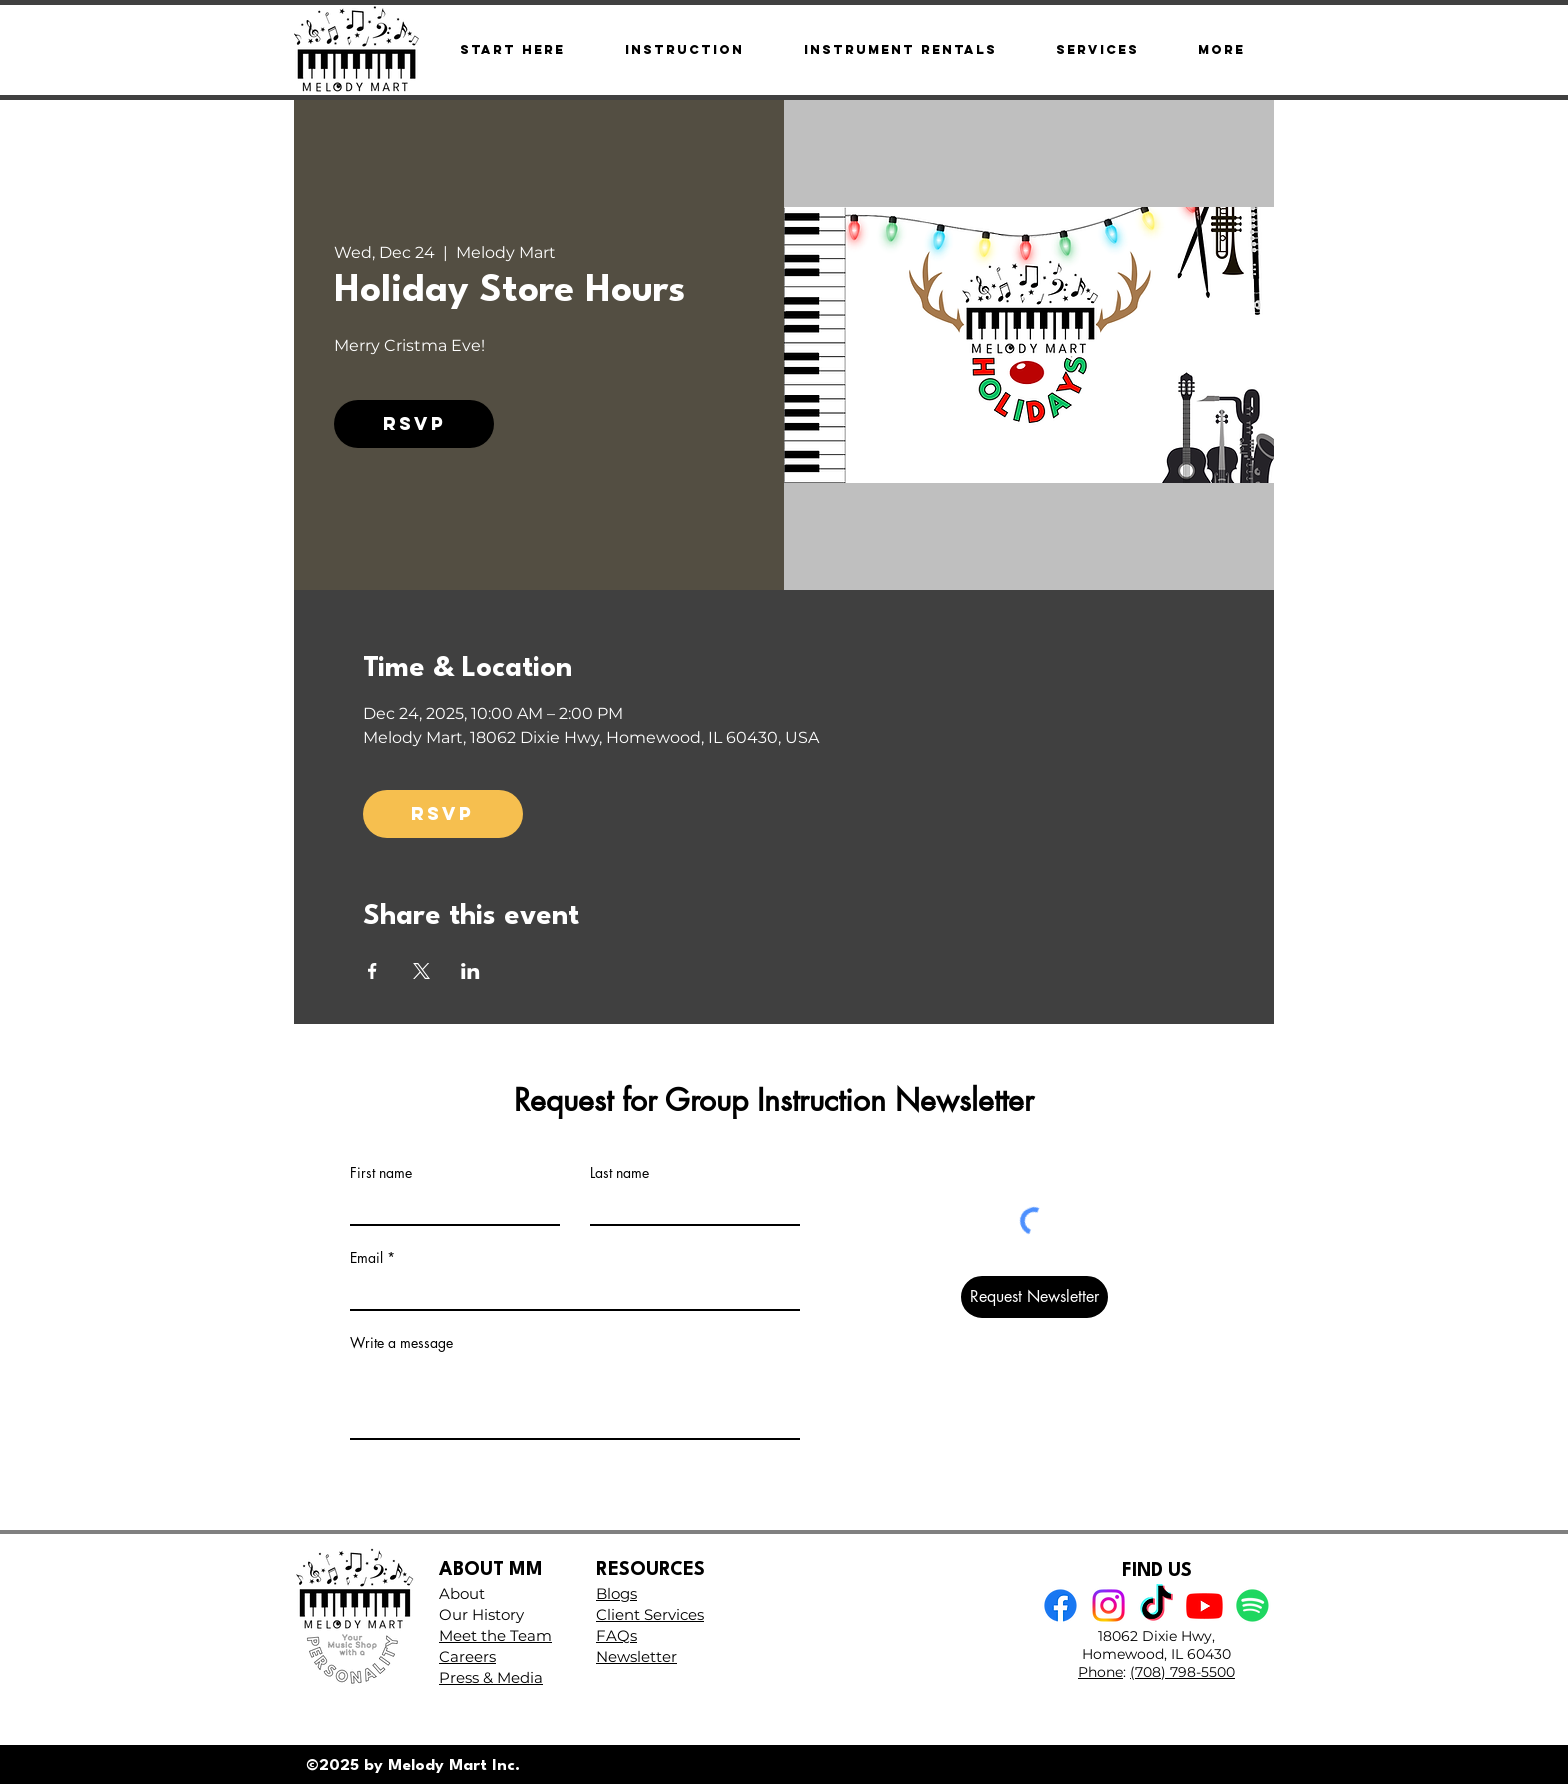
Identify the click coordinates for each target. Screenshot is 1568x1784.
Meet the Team (495, 1635)
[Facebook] (1060, 1605)
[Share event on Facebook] (372, 971)
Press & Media (491, 1677)
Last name (619, 1173)
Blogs (616, 1593)
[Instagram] (1108, 1605)
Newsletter (636, 1656)
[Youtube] (1204, 1605)
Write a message (401, 1343)
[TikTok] (1156, 1605)
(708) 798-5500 (1182, 1672)
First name (381, 1173)
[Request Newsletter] (1034, 1297)
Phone (1100, 1672)
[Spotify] (1252, 1605)
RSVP (414, 423)
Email (366, 1258)
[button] (1221, 49)
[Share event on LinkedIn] (470, 971)
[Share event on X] (421, 971)
